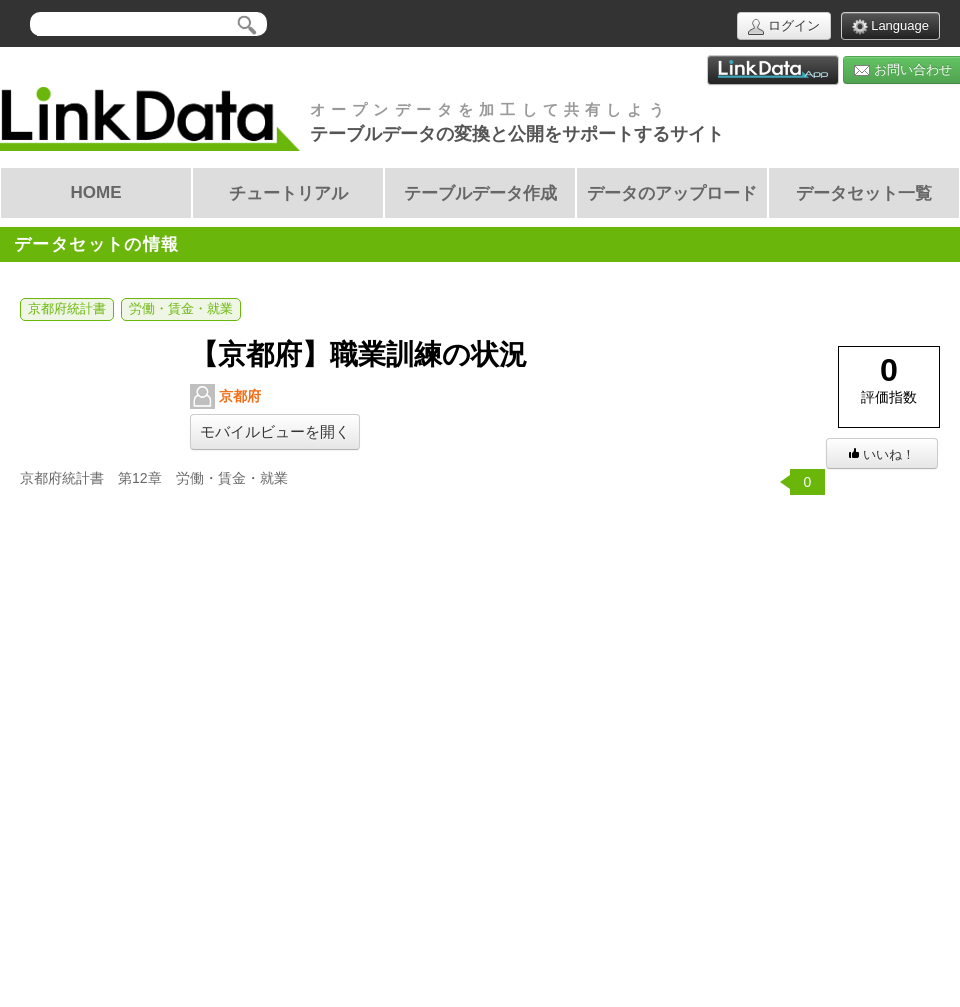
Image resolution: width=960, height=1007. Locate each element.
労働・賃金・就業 (181, 309)
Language (890, 26)
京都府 (225, 396)
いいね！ (882, 454)
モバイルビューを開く (275, 432)
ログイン (784, 26)
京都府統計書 (67, 309)
